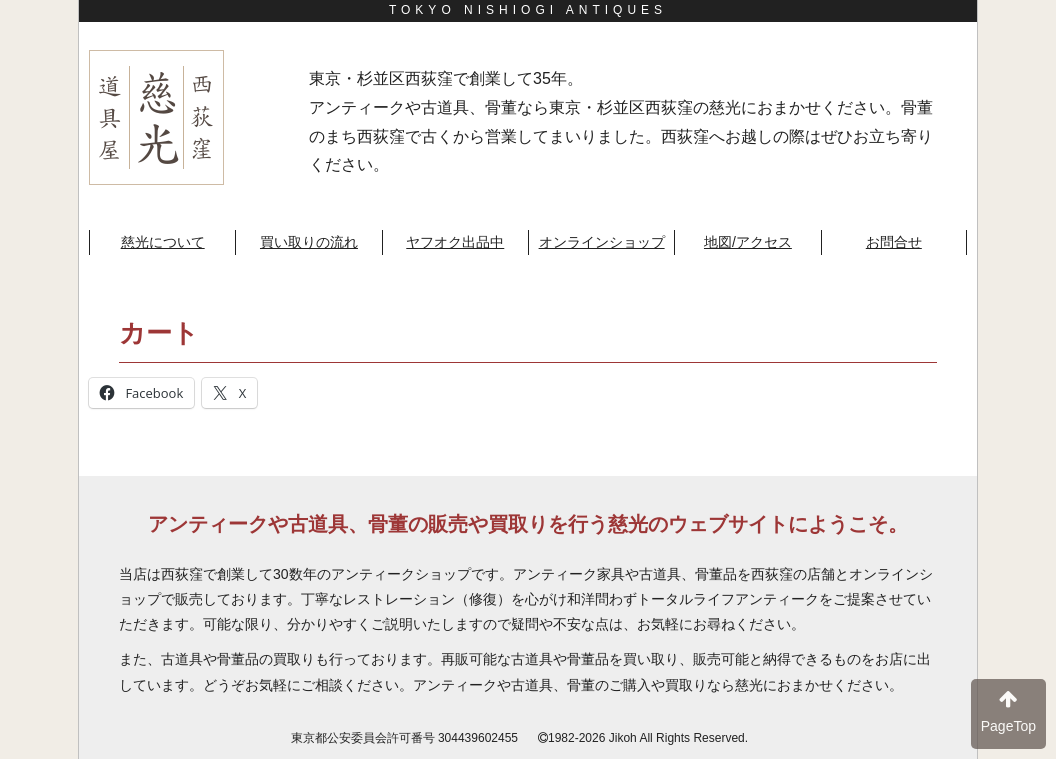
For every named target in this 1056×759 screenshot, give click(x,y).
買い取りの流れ (309, 242)
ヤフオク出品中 (455, 242)
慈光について (163, 242)
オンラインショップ (602, 242)
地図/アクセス (748, 242)
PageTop (1008, 711)
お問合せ (894, 242)
